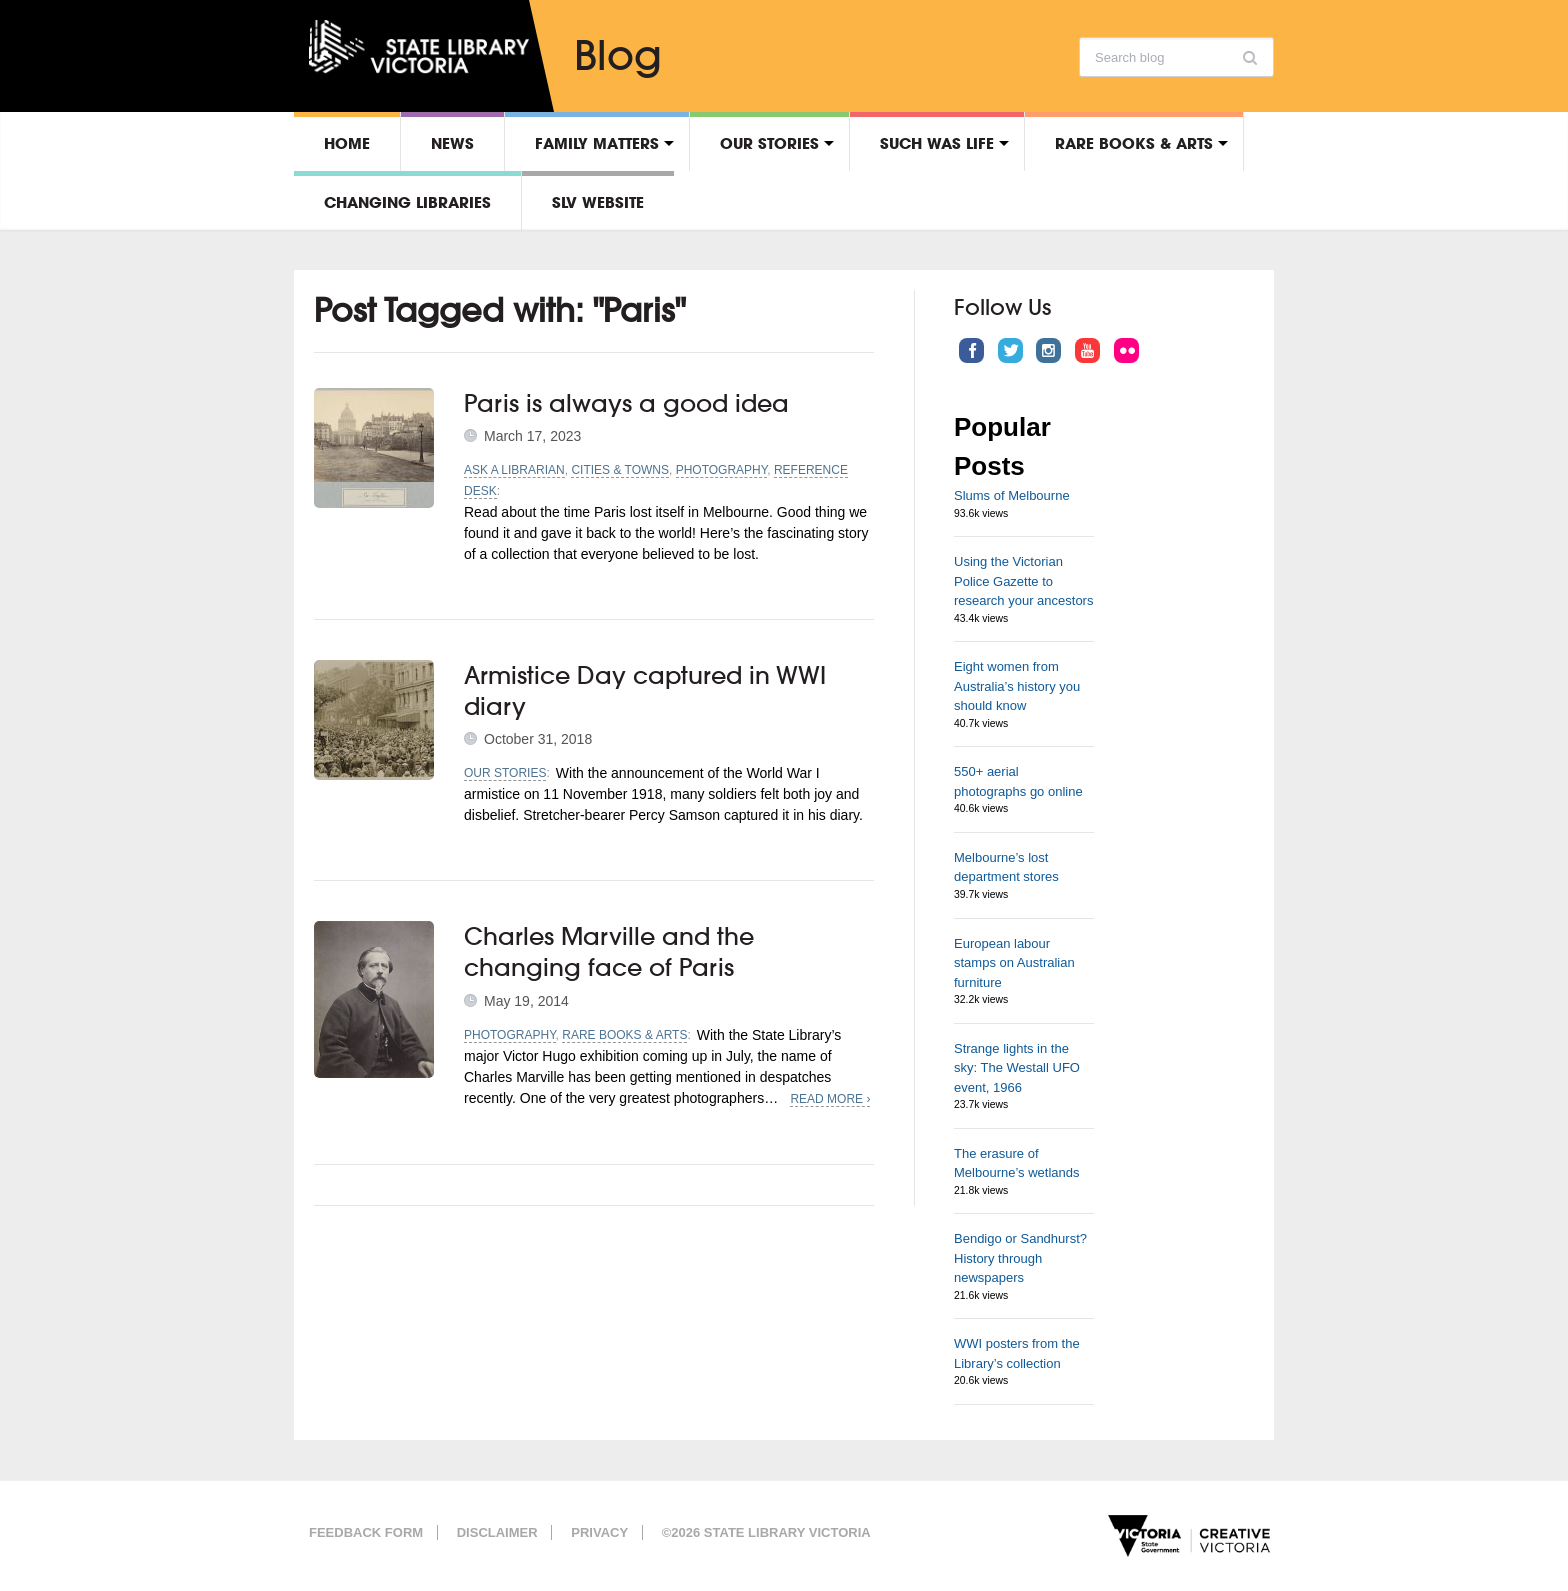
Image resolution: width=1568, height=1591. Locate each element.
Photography (722, 470)
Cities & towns (620, 470)
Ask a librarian (514, 470)
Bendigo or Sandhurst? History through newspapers (1020, 1258)
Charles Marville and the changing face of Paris (609, 951)
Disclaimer (497, 1532)
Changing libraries (407, 202)
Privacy (599, 1532)
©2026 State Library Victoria (766, 1532)
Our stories (769, 143)
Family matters (597, 143)
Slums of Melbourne (1012, 495)
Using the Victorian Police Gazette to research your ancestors (1023, 581)
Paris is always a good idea (626, 403)
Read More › (830, 1099)
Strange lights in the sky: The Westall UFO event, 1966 (1017, 1068)
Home (347, 143)
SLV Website (598, 202)
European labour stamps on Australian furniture (1014, 963)
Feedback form (366, 1532)
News (452, 143)
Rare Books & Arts (1134, 143)
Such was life (937, 143)
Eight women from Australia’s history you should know (1017, 686)
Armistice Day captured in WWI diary (645, 690)
